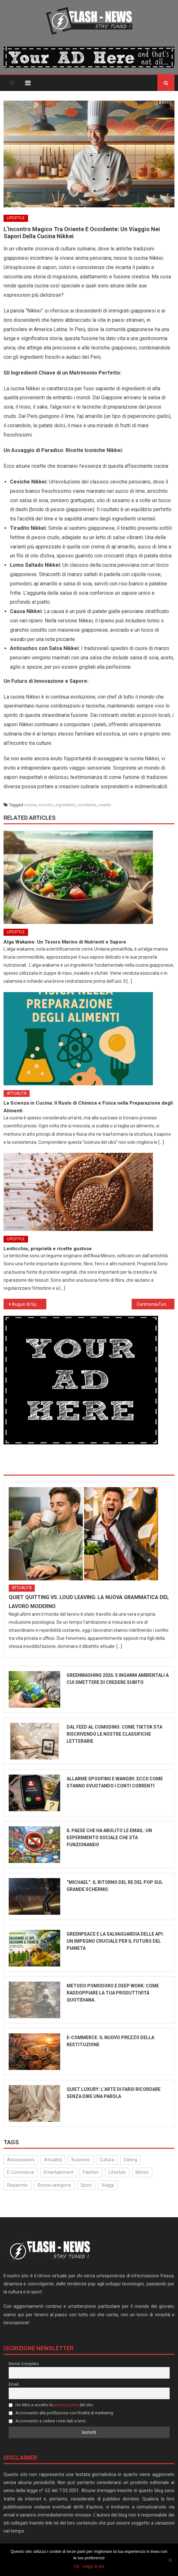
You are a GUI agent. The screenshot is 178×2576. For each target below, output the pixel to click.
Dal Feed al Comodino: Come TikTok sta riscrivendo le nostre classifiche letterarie (114, 1734)
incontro (46, 804)
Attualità (16, 1093)
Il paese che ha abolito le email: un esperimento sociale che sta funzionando (109, 1837)
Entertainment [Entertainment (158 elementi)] (58, 2172)
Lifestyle (16, 218)
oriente (104, 804)
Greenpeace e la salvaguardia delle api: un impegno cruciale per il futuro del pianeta (115, 1941)
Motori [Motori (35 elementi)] (142, 2172)
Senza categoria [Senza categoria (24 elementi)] (54, 2185)
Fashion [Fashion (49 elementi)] (91, 2172)
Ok (77, 2566)
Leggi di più (93, 2566)
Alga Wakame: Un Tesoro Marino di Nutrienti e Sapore (65, 942)
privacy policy (66, 2404)
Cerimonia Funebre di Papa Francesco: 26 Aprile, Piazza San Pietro (155, 1304)
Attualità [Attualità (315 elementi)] (53, 2159)
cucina (30, 804)
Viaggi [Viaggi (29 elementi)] (107, 2185)
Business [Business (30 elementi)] (80, 2159)
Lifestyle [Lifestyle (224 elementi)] (117, 2172)
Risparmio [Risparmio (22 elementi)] (17, 2185)
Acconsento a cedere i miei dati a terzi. (48, 2420)
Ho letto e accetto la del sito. (51, 2404)
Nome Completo (24, 2363)
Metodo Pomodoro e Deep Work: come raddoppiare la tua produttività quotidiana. (113, 1992)
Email (14, 2384)
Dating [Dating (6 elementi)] (130, 2159)
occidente (86, 804)
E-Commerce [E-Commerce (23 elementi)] (20, 2172)
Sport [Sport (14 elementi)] (86, 2185)
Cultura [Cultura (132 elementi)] (106, 2159)
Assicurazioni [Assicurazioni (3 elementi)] (20, 2159)
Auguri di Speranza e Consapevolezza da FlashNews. (29, 1304)
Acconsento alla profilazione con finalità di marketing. (61, 2412)
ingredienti (65, 804)
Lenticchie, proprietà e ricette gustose (48, 1249)
